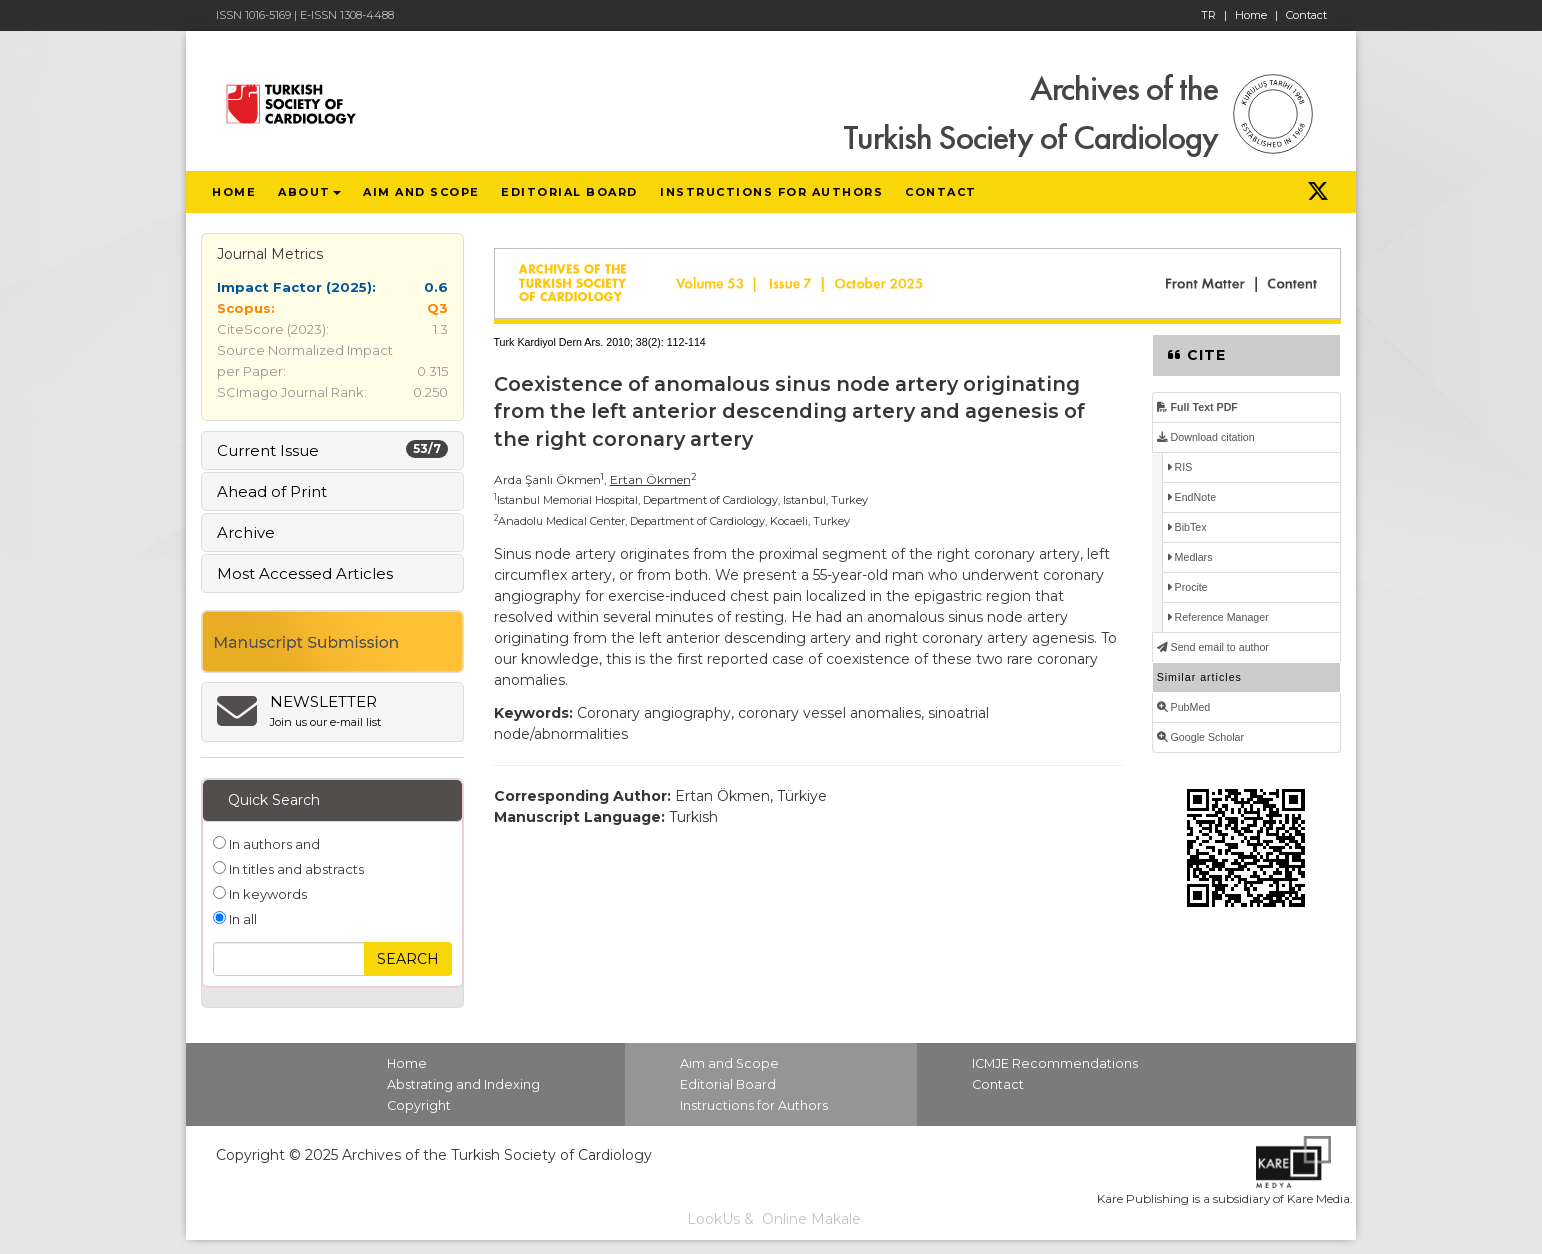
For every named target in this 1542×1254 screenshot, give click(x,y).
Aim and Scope (729, 1063)
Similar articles (1199, 677)
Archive (246, 532)
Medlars (1190, 557)
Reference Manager (1218, 617)
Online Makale (811, 1219)
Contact (1306, 15)
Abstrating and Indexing (463, 1084)
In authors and (273, 844)
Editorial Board (728, 1084)
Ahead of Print (272, 491)
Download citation (1206, 437)
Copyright (419, 1105)
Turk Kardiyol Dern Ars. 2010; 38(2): (579, 342)
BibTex (1187, 527)
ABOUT (309, 192)
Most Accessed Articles (305, 573)
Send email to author (1213, 647)
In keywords (266, 894)
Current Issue (332, 450)
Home (1256, 15)
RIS (1180, 467)
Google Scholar (1200, 737)
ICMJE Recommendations (1055, 1063)
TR (1214, 15)
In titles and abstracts (295, 869)
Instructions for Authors (754, 1105)
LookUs (713, 1219)
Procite (1187, 587)
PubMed (1184, 707)
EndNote (1191, 497)
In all (241, 919)
